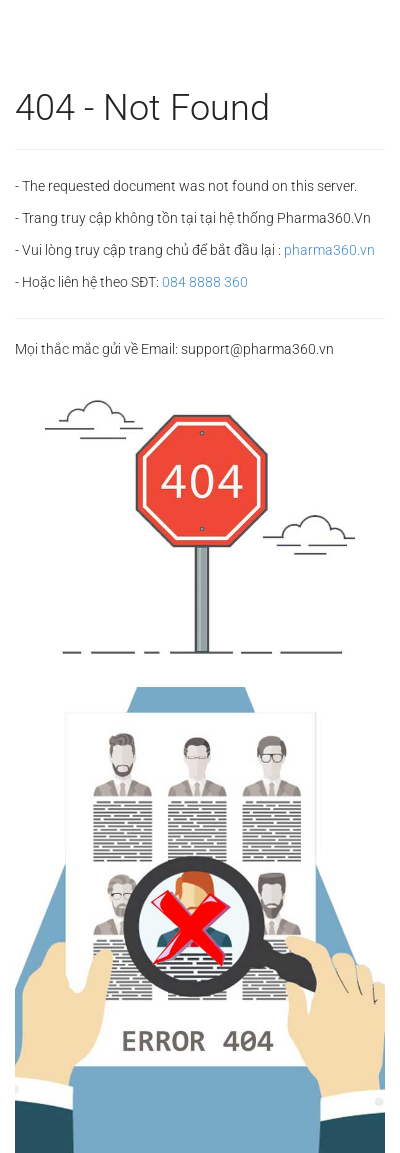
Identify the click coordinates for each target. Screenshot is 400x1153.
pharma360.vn (329, 250)
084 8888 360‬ (205, 282)
